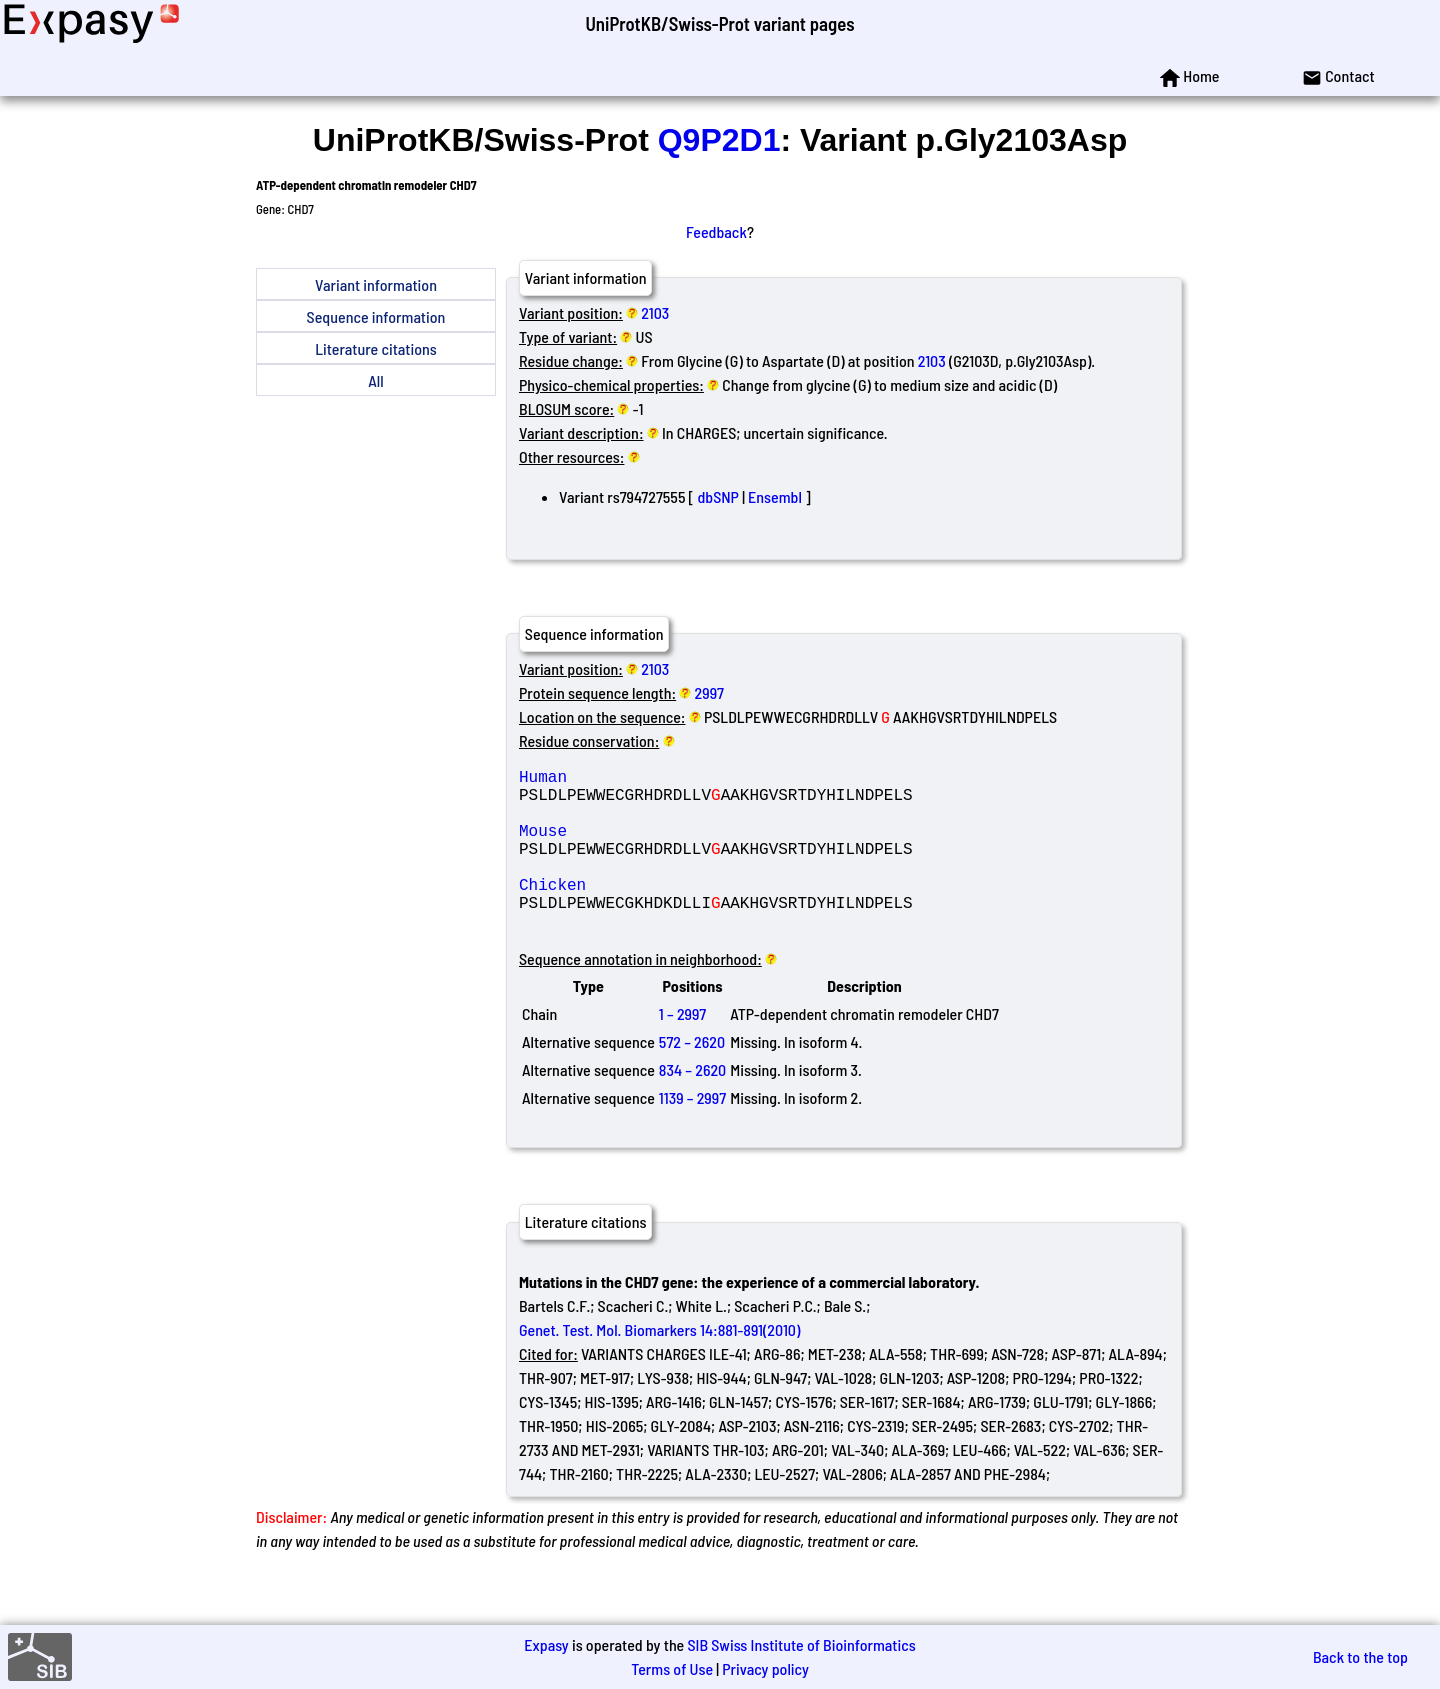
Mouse (663, 846)
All (375, 380)
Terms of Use (672, 1668)
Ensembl (775, 496)
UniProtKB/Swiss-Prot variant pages (719, 23)
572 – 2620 (692, 1077)
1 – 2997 (682, 1049)
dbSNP (718, 496)
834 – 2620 (692, 1105)
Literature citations (376, 348)
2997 (709, 692)
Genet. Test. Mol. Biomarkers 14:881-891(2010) (659, 1365)
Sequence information (376, 316)
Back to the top (1360, 1656)
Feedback (716, 231)
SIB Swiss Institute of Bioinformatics (801, 1644)
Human (663, 780)
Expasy (546, 1644)
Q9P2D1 (719, 140)
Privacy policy (765, 1668)
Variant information (376, 284)
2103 (655, 312)
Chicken (663, 912)
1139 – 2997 (692, 1133)
